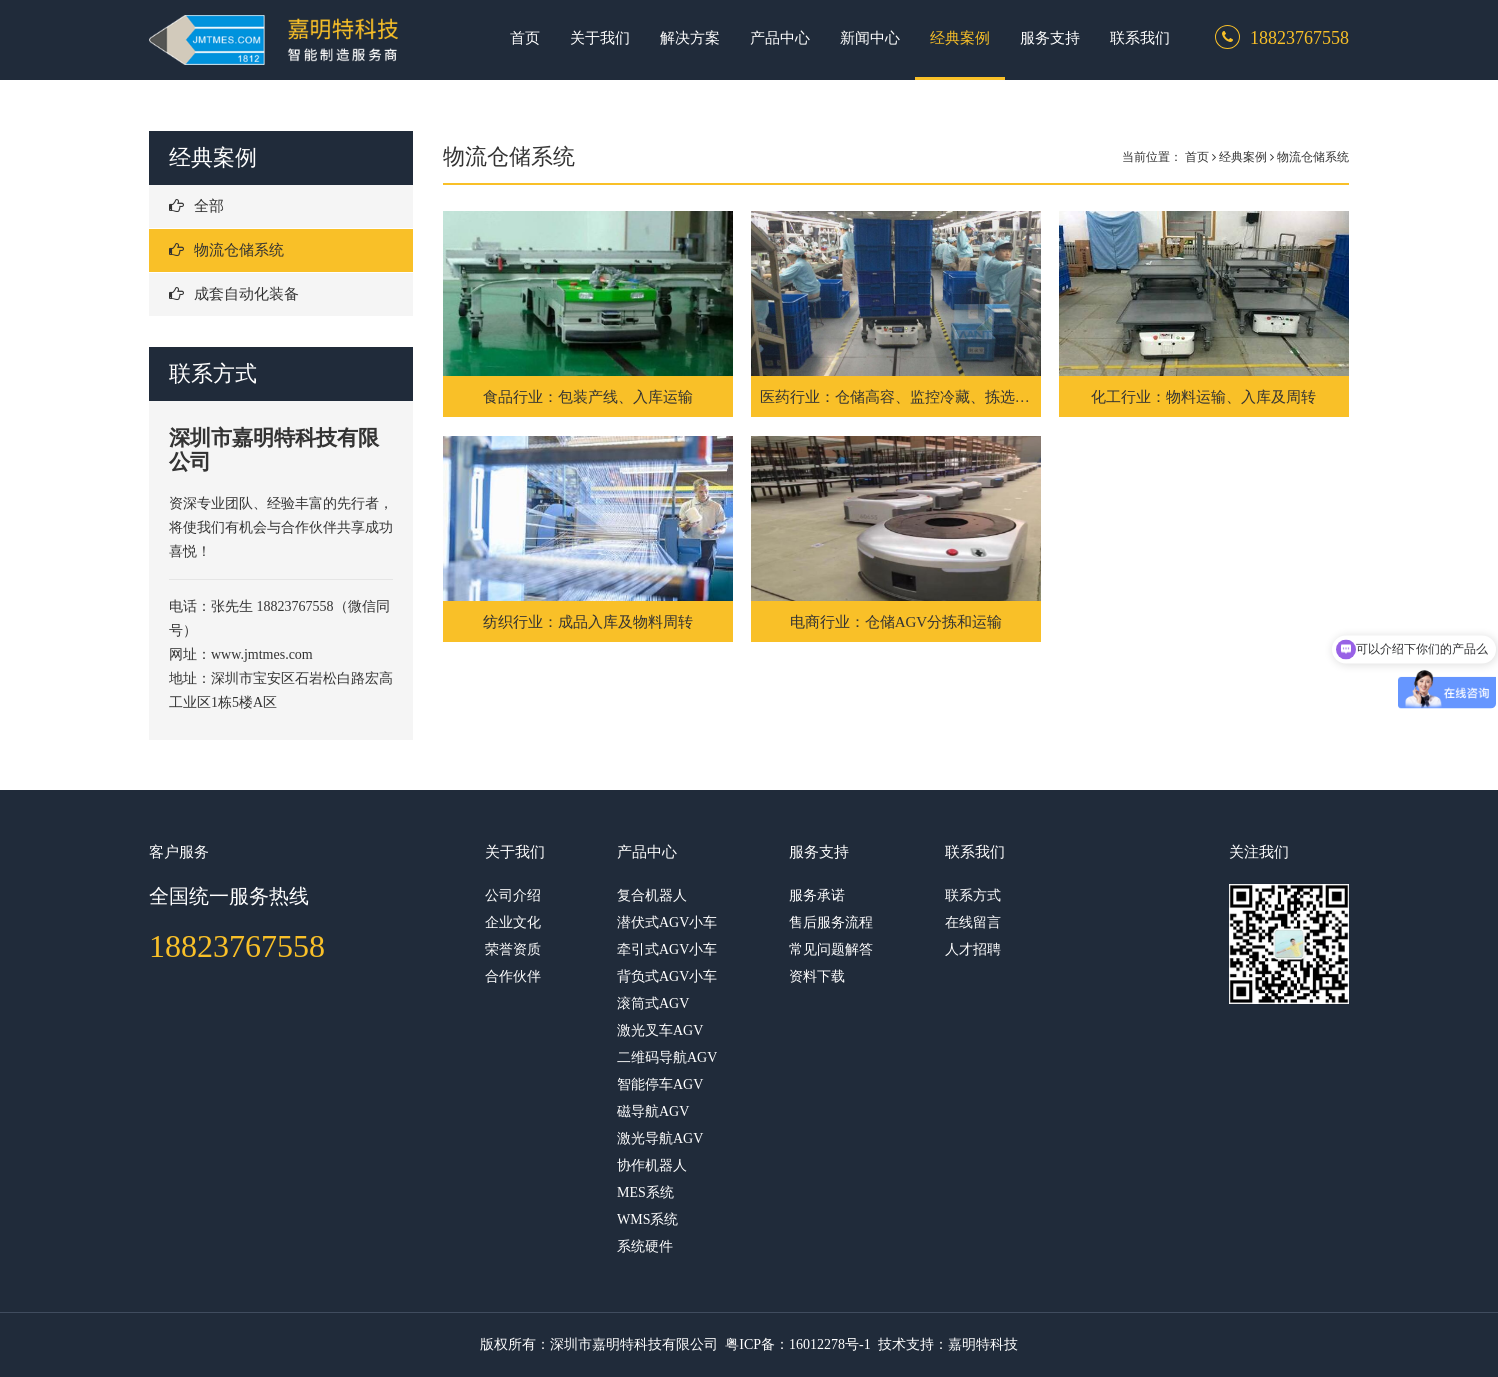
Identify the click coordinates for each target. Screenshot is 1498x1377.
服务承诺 (817, 895)
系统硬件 (645, 1246)
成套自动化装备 (234, 294)
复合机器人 (652, 895)
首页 (525, 38)
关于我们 (600, 38)
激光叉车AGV (660, 1030)
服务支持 (1050, 38)
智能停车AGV (660, 1084)
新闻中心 (870, 38)
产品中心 (780, 38)
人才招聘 (973, 949)
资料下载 (817, 976)
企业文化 (513, 922)
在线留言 (973, 922)
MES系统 (645, 1192)
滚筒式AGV (653, 1003)
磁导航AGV (653, 1111)
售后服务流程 (831, 922)
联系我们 (1140, 38)
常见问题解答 (831, 949)
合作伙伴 (513, 976)
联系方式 (973, 895)
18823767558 (237, 946)
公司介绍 (513, 895)
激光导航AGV (660, 1138)
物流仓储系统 (226, 250)
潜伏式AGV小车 (667, 922)
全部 (196, 206)
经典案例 (960, 38)
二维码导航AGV (667, 1057)
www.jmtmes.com (263, 654)
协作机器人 (652, 1165)
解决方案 (690, 38)
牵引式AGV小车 (667, 949)
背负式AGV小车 (667, 976)
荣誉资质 (513, 949)
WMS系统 (647, 1219)
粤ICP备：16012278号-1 (797, 1344)
